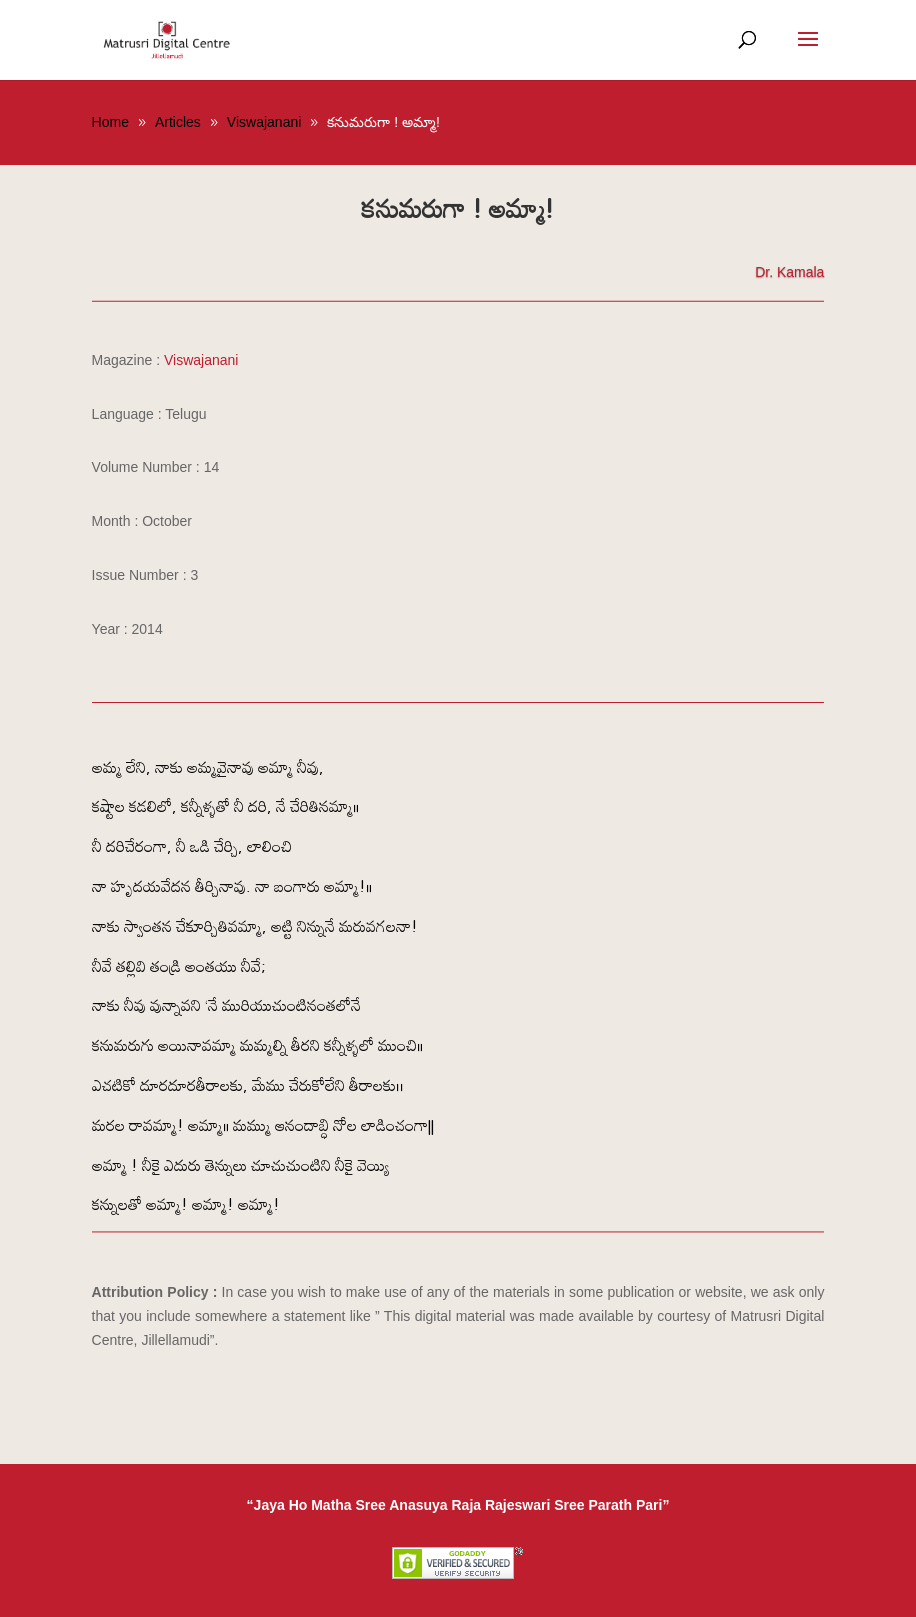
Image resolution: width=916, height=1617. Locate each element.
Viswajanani (201, 360)
